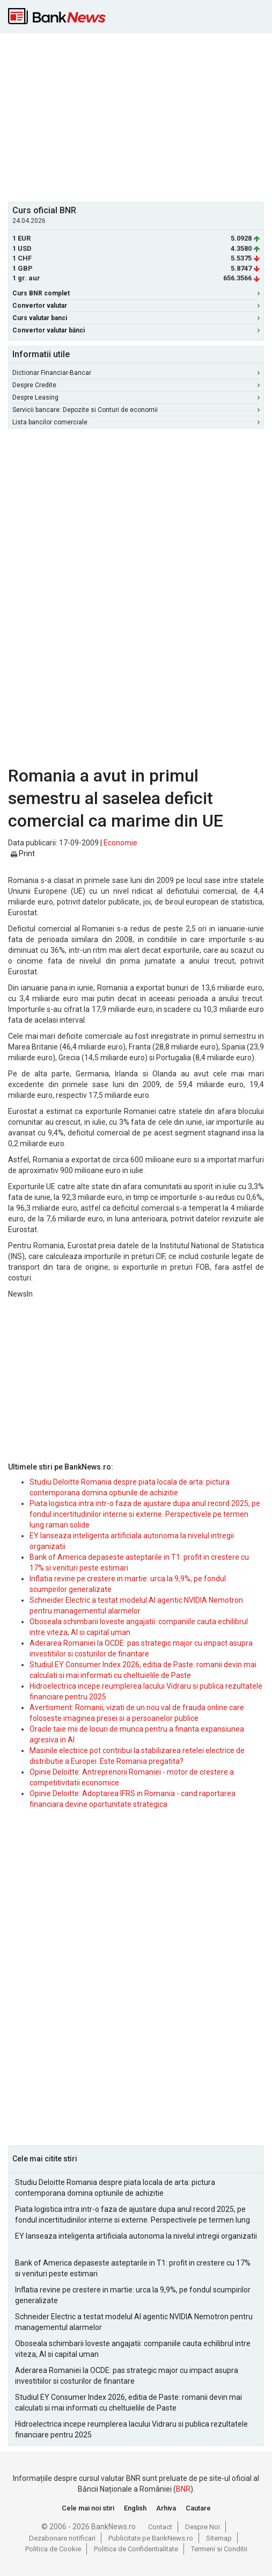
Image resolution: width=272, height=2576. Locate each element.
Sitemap (219, 2538)
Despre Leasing (136, 397)
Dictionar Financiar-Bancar (136, 373)
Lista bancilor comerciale (136, 422)
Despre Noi (202, 2527)
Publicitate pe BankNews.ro (150, 2538)
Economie (120, 842)
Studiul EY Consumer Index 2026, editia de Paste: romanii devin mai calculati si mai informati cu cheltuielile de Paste (128, 2402)
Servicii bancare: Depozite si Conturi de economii (136, 410)
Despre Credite (136, 385)
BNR (183, 2489)
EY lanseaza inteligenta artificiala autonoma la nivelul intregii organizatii (136, 2236)
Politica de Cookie (53, 2549)
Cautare (198, 2508)
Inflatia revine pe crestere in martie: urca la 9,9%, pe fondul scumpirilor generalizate (133, 2295)
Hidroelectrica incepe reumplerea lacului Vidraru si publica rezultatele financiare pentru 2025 (131, 2429)
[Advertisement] (140, 116)
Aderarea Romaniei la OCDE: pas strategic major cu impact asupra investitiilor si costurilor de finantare (126, 2375)
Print (23, 853)
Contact (160, 2527)
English (135, 2508)
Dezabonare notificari (62, 2538)
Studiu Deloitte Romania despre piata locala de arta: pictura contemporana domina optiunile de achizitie (115, 2187)
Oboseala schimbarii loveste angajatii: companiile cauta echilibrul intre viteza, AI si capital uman (133, 2348)
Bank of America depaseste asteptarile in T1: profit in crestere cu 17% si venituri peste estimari (133, 2268)
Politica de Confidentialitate (136, 2549)
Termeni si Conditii (219, 2549)
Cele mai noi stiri (88, 2508)
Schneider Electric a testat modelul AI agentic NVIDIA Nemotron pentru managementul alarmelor (134, 2322)
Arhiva (166, 2508)
